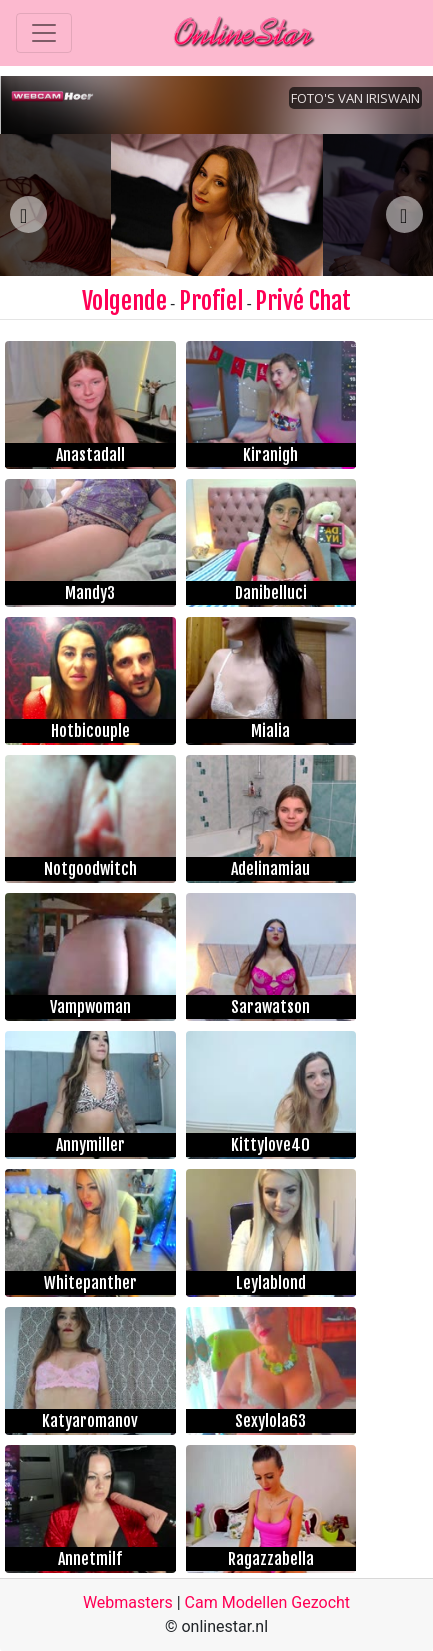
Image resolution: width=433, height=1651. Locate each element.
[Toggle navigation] (44, 33)
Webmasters (128, 1602)
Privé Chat (303, 301)
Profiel (211, 301)
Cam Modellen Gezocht (268, 1602)
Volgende (124, 301)
